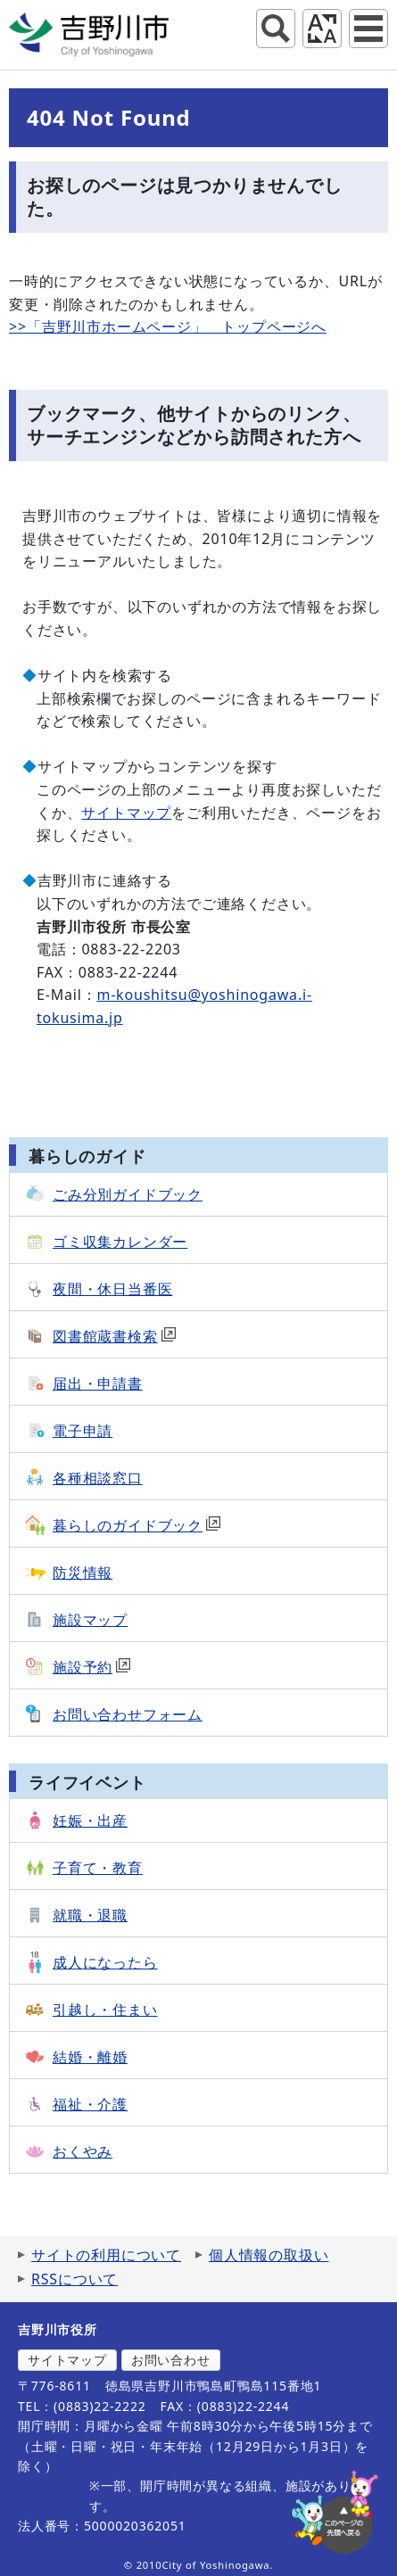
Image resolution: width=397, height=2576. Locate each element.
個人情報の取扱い (268, 2255)
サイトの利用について (106, 2255)
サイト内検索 (275, 28)
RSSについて (74, 2279)
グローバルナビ (368, 28)
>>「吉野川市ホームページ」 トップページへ (168, 326)
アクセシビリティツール (322, 28)
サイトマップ (126, 812)
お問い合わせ (171, 2359)
